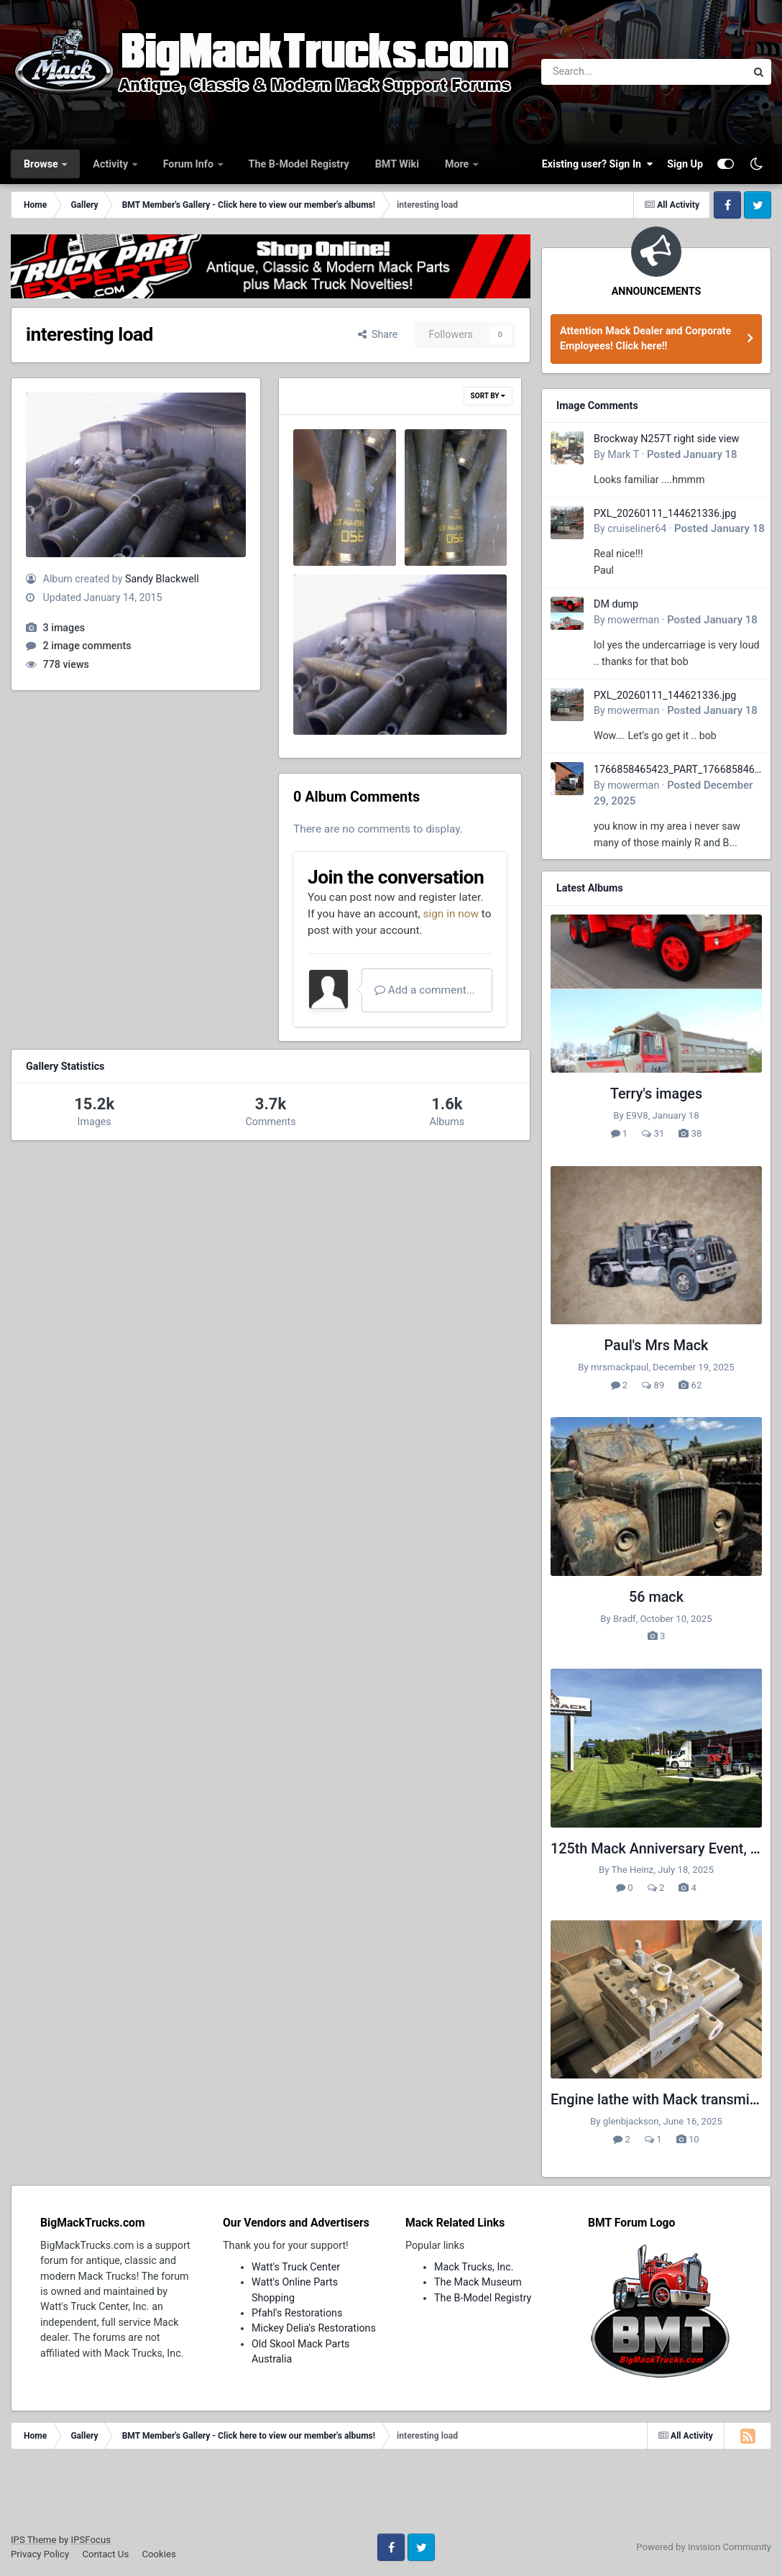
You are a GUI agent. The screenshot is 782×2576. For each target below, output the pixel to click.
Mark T (623, 454)
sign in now (451, 913)
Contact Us (105, 2554)
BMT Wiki (397, 164)
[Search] (604, 72)
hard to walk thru (342, 513)
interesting (328, 697)
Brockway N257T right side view (667, 438)
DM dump (616, 604)
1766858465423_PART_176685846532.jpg (677, 771)
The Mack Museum (478, 2282)
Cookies (158, 2554)
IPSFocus (91, 2539)
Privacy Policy (40, 2554)
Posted (692, 454)
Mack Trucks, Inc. (474, 2267)
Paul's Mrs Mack (656, 1345)
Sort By (488, 396)
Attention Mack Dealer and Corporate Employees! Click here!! (645, 338)
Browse (42, 164)
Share (378, 334)
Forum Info (189, 164)
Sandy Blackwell (162, 579)
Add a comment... (424, 990)
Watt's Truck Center (296, 2267)
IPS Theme (33, 2539)
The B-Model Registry (299, 164)
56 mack (656, 1597)
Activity (111, 164)
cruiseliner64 (636, 528)
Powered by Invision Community (703, 2546)
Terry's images (656, 1094)
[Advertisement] (391, 2496)
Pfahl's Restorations (297, 2313)
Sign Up (685, 164)
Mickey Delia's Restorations (314, 2328)
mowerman (633, 619)
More (458, 164)
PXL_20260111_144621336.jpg (665, 513)
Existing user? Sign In (597, 164)
